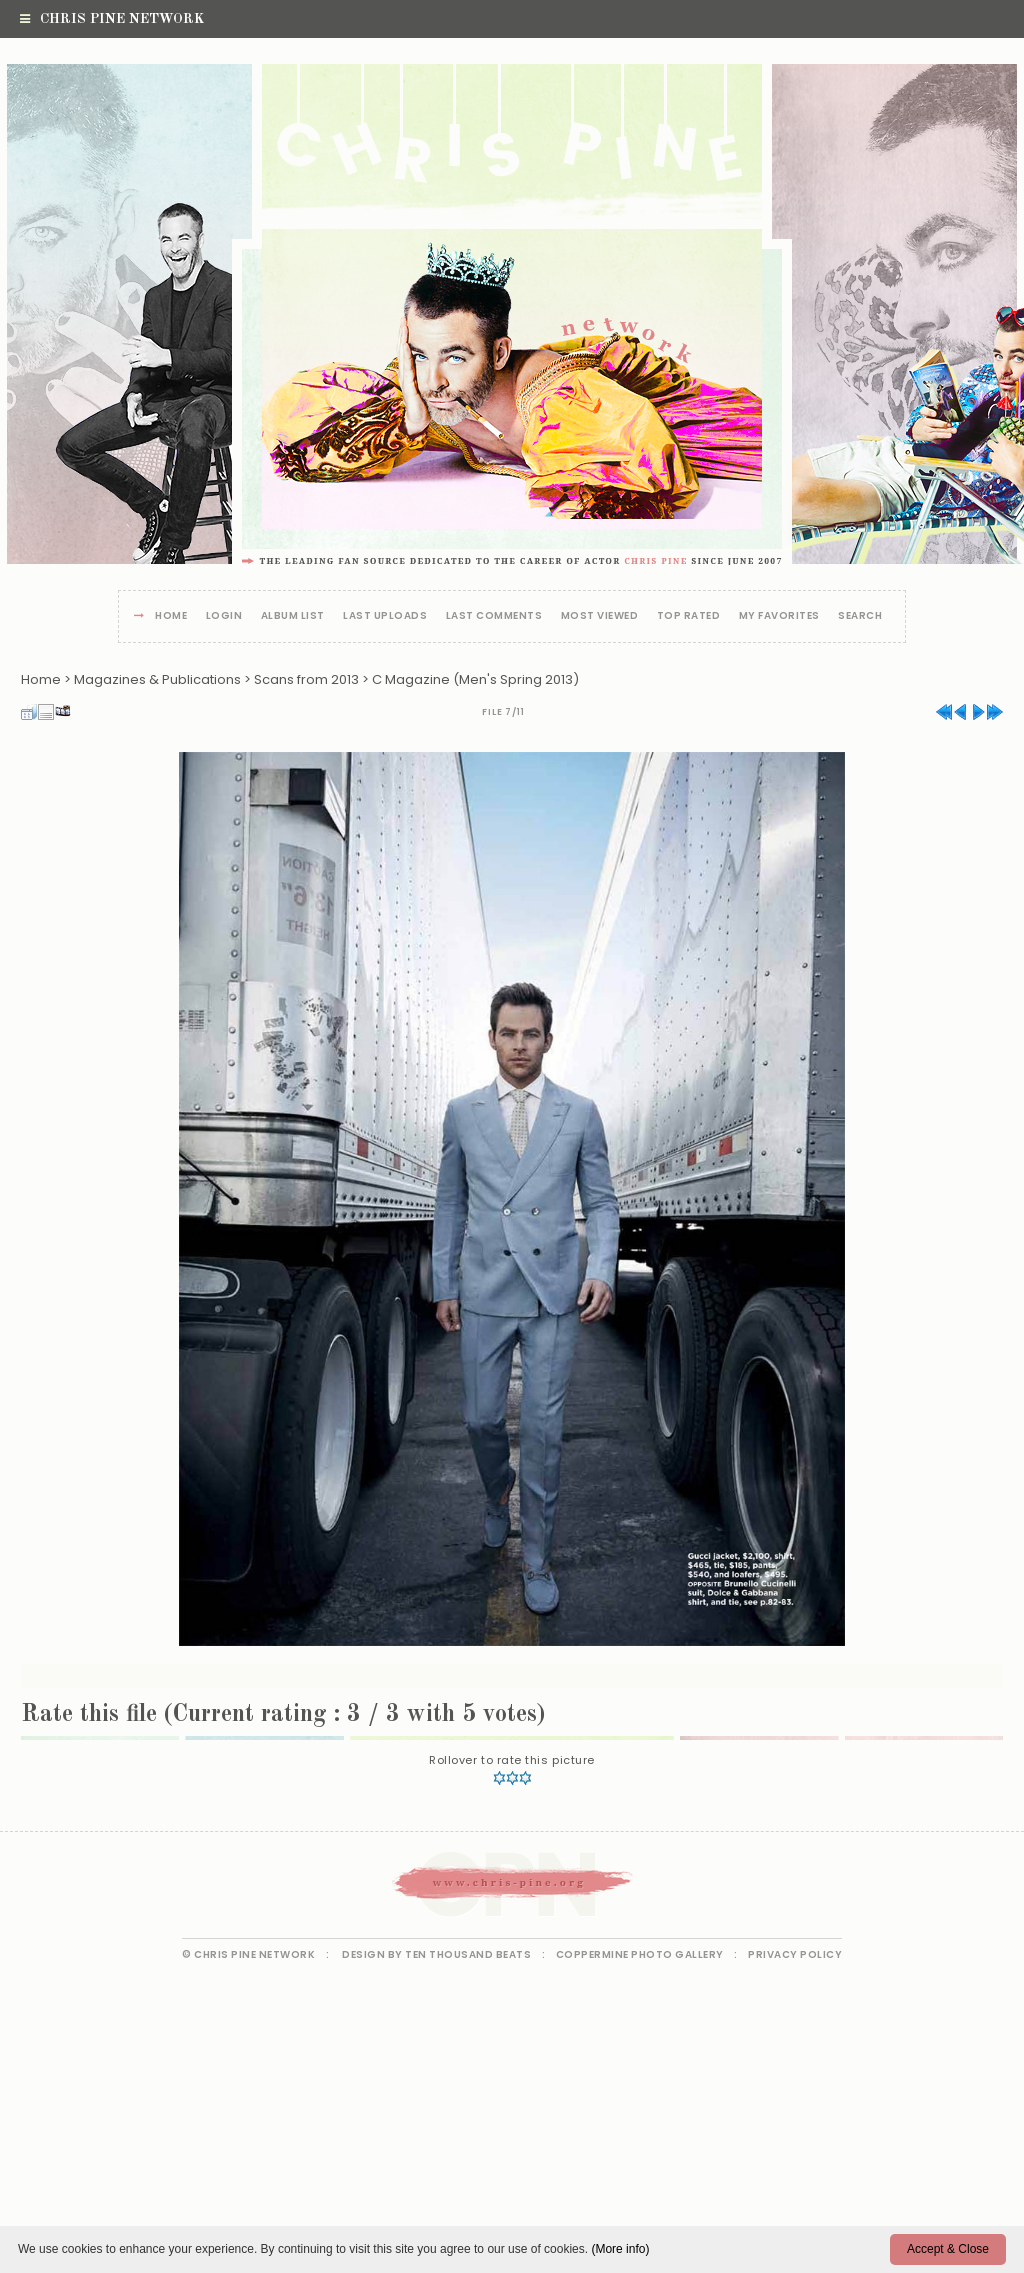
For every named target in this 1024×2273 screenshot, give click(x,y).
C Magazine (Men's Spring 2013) (475, 679)
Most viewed (600, 616)
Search (860, 616)
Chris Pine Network (112, 19)
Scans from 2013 (306, 679)
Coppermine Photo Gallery (640, 1954)
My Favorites (779, 616)
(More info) (620, 2249)
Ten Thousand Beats (468, 1954)
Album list (293, 616)
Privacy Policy (795, 1954)
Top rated (689, 616)
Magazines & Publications (157, 679)
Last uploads (385, 616)
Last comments (494, 616)
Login (224, 616)
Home (171, 616)
